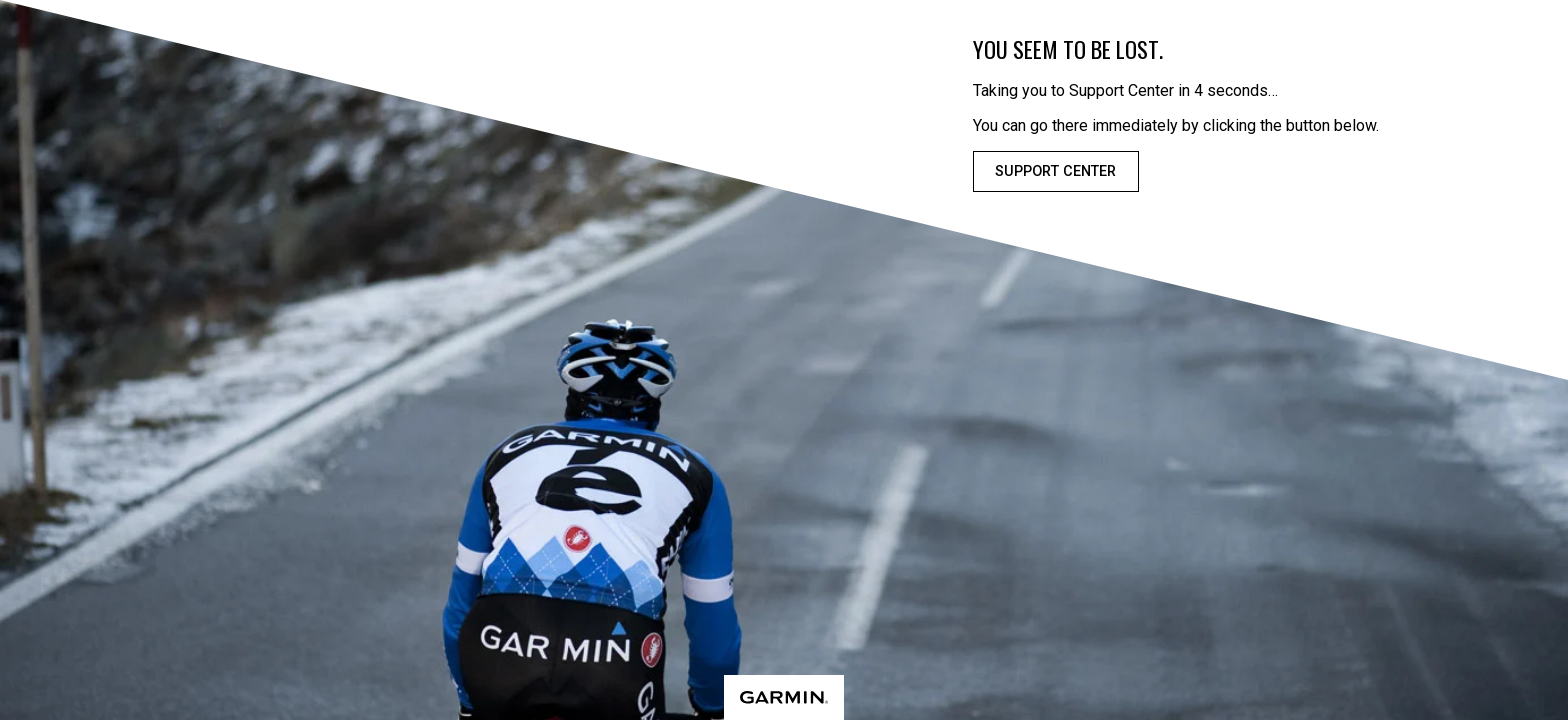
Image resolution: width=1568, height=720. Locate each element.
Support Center (1055, 171)
